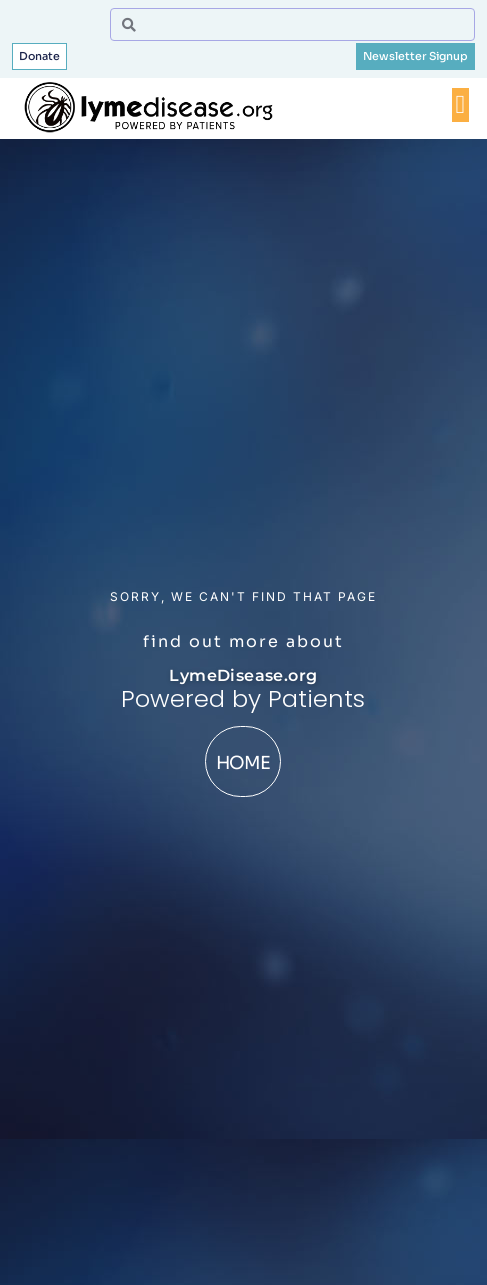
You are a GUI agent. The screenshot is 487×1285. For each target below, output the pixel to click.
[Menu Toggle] (461, 105)
